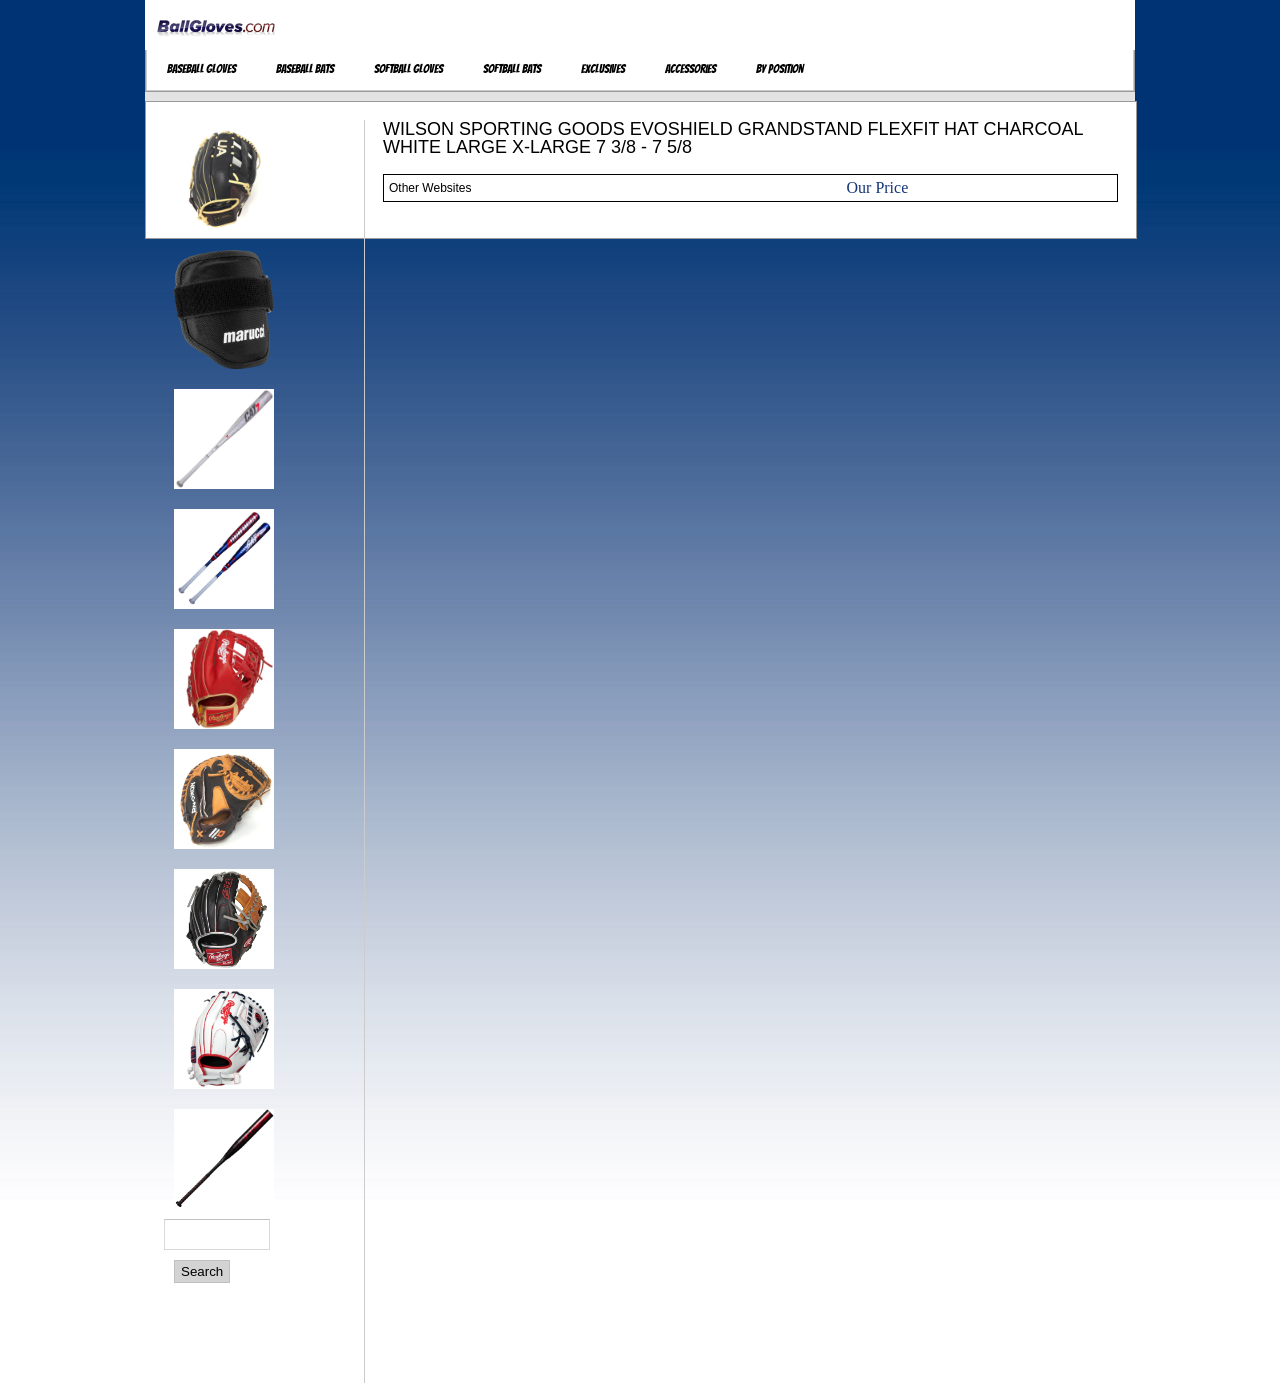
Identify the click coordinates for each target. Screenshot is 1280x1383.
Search (202, 1271)
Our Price (878, 187)
